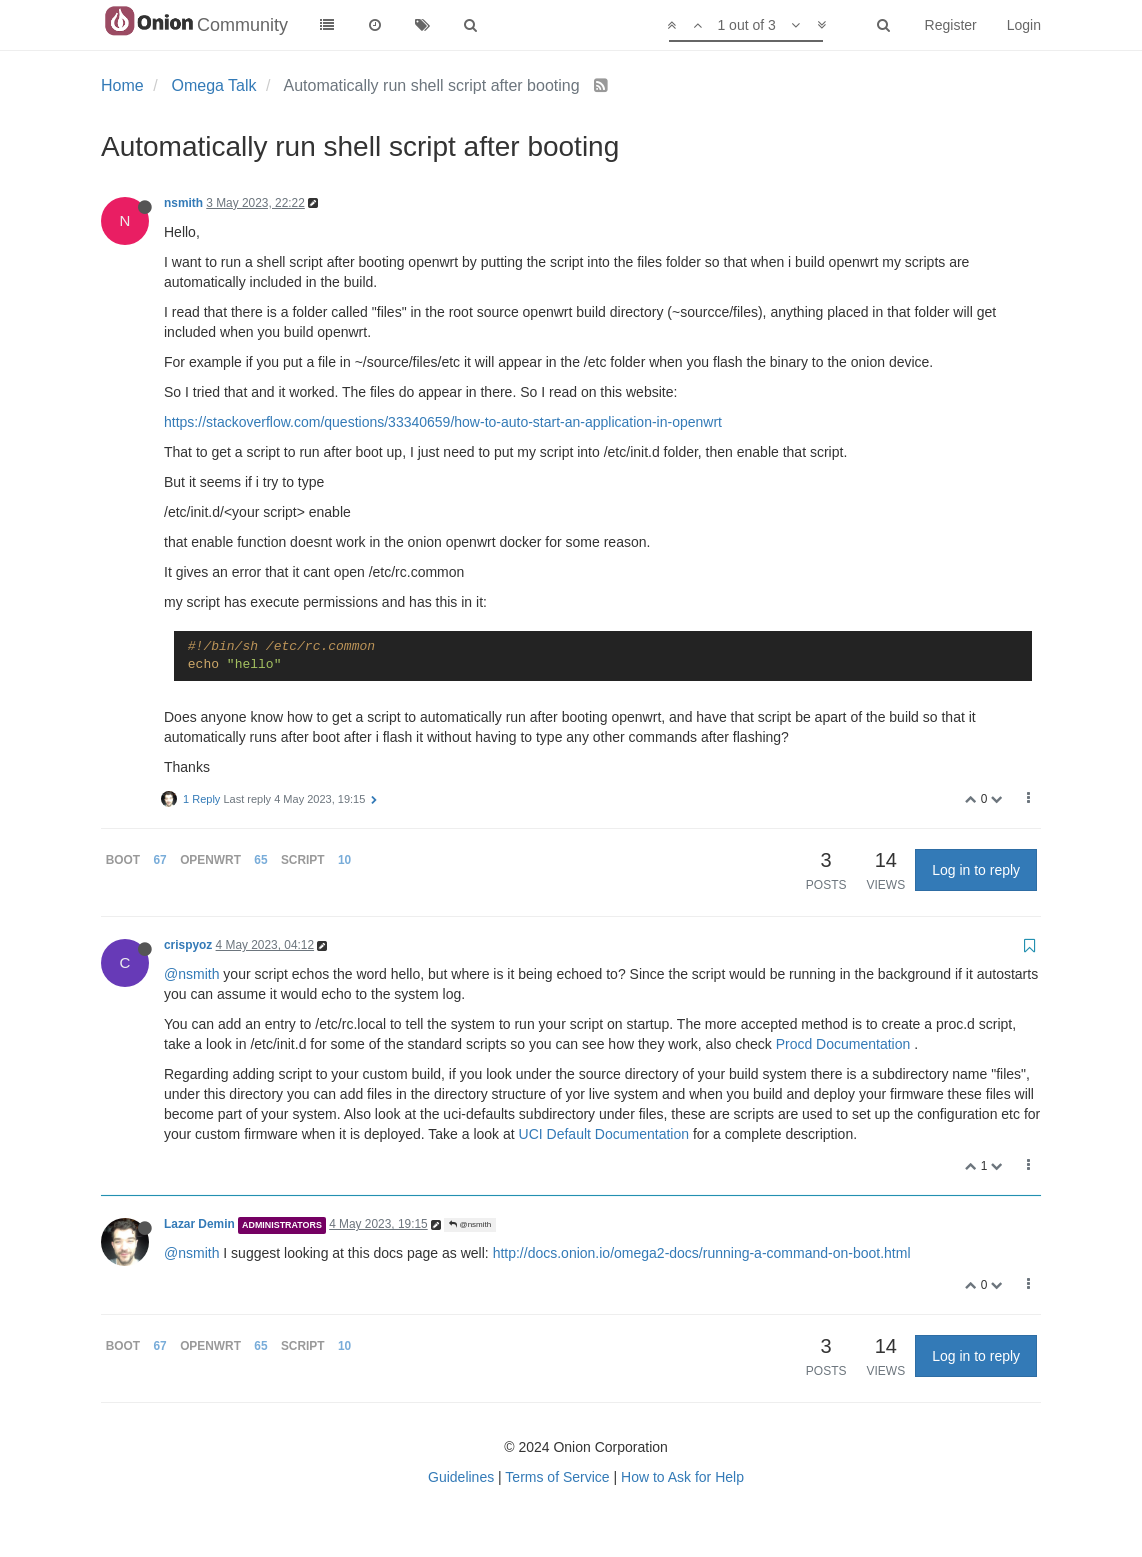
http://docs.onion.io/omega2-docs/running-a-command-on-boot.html (702, 1253)
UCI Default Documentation (604, 1134)
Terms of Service (557, 1477)
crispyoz (188, 945)
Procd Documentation (843, 1044)
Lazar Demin (199, 1224)
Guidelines (461, 1477)
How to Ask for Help (682, 1477)
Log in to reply (976, 870)
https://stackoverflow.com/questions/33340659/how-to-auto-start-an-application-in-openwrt (443, 422)
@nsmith (191, 974)
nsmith (183, 203)
